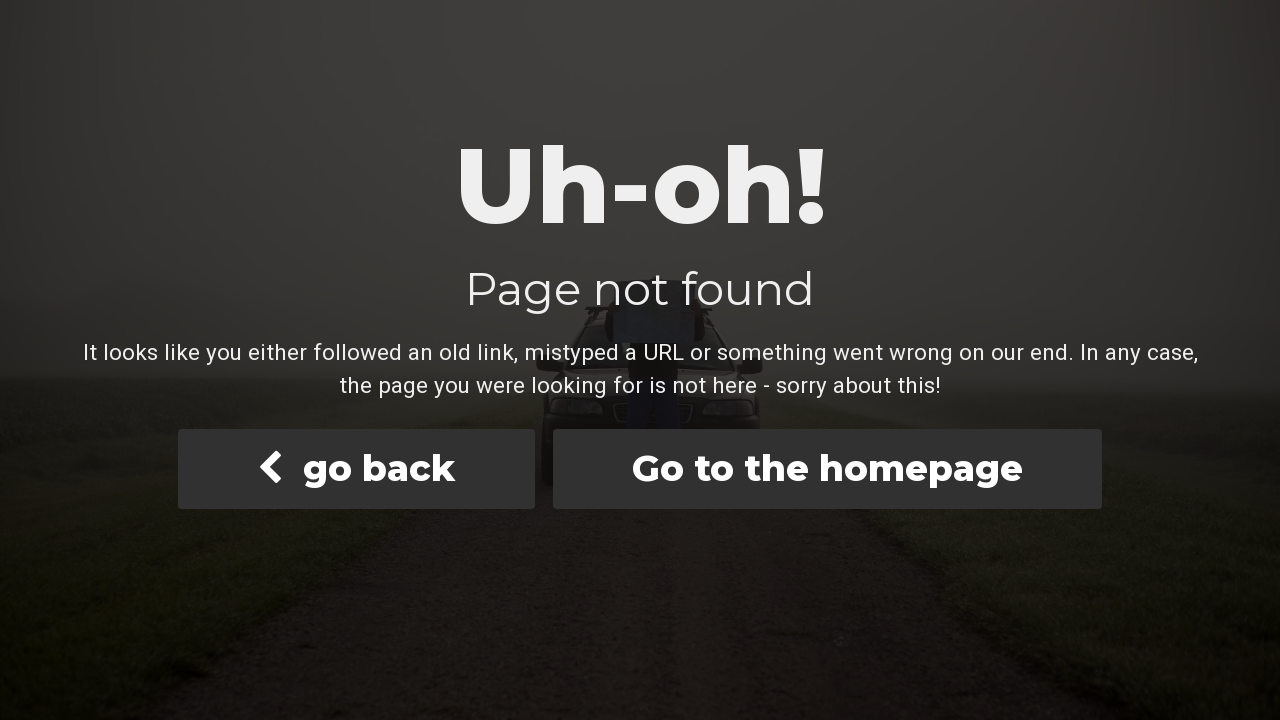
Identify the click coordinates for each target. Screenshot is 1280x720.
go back (356, 468)
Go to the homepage (827, 468)
